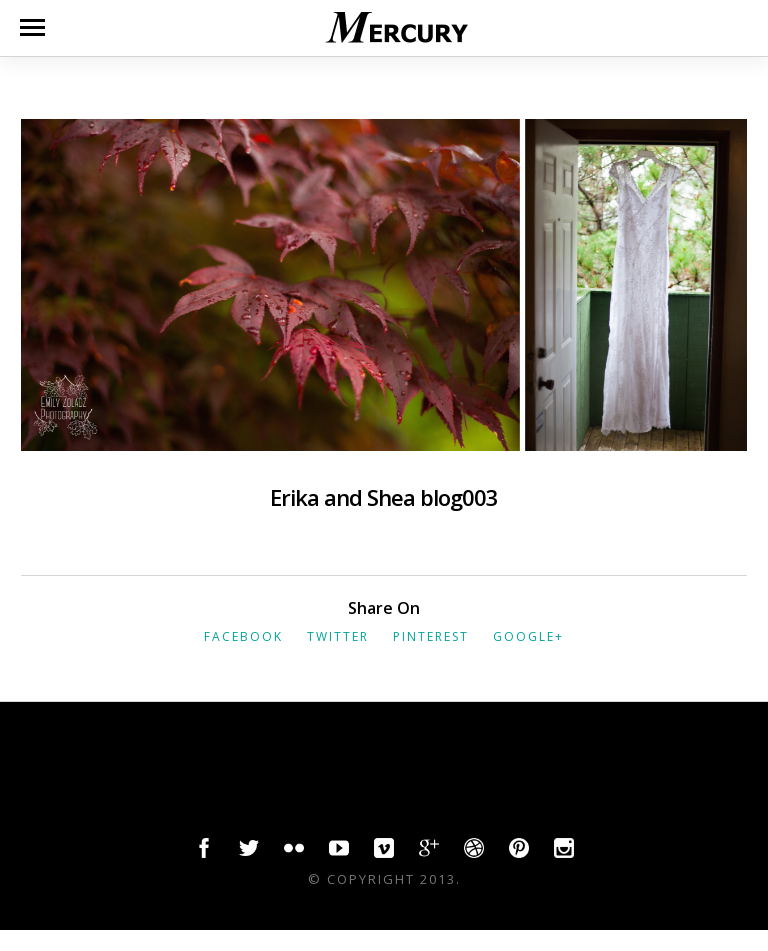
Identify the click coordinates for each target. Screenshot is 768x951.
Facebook (243, 636)
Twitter (338, 636)
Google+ (528, 636)
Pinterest (431, 636)
